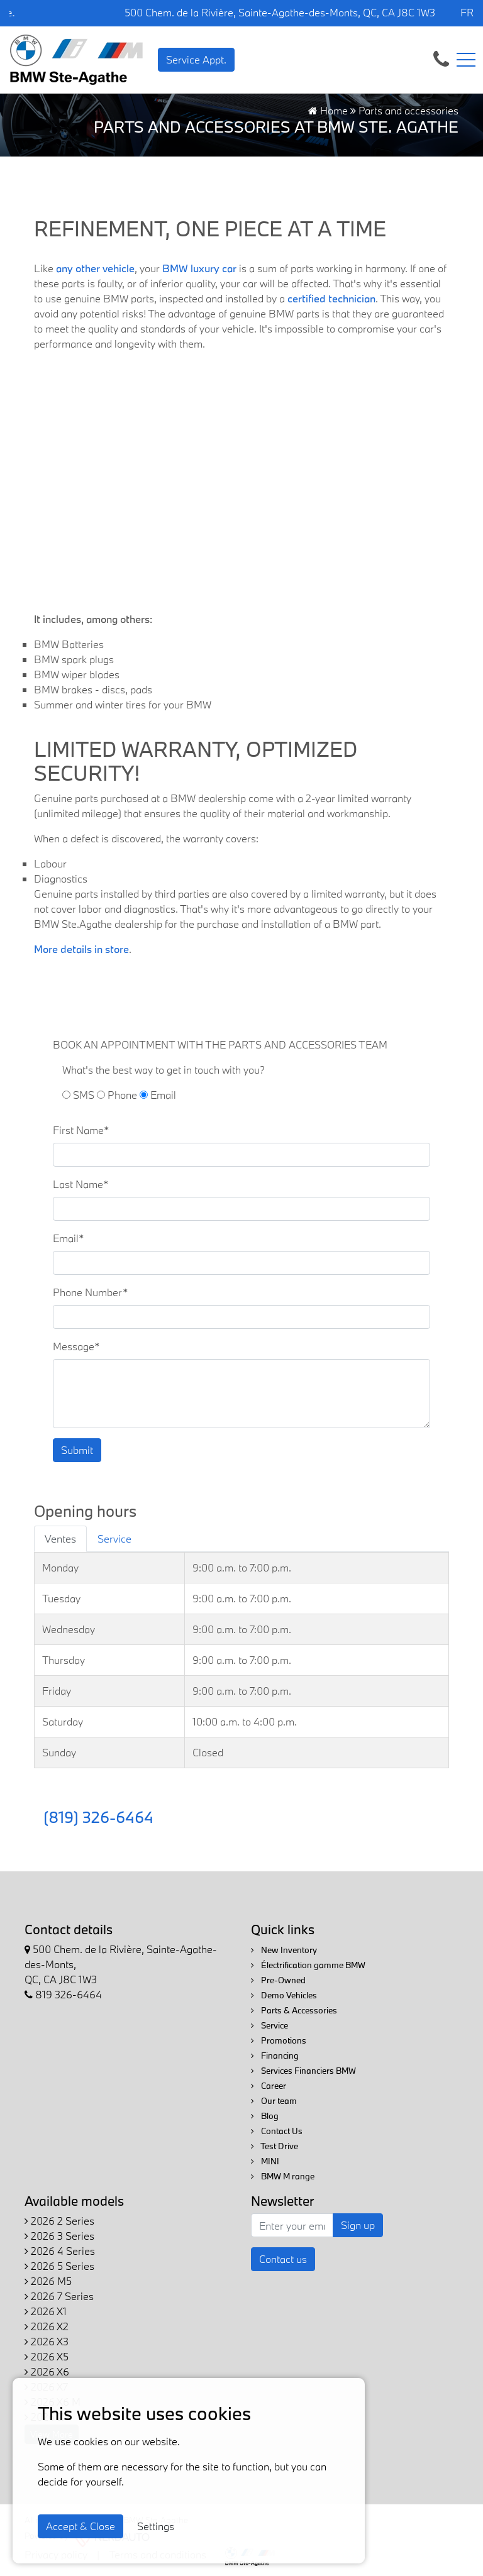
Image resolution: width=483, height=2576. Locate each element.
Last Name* (81, 1184)
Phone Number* (90, 1292)
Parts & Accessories (294, 2010)
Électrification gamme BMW (308, 1965)
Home (328, 110)
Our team (274, 2100)
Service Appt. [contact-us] (196, 59)
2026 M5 (48, 2280)
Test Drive (274, 2146)
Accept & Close (80, 2526)
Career (268, 2085)
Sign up (358, 2225)
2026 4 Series (60, 2250)
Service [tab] (114, 1538)
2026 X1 (46, 2311)
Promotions (278, 2040)
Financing (275, 2055)
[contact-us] (441, 58)
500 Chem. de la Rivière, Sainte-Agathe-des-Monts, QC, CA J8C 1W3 (280, 12)
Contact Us (277, 2131)
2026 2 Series (59, 2220)
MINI (265, 2161)
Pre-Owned (278, 1980)
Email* (68, 1238)
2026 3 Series (59, 2235)
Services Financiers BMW (303, 2070)
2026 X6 (47, 2371)
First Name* (81, 1130)
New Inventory (284, 1950)
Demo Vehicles (284, 1995)
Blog (265, 2116)
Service (269, 2025)
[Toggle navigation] (466, 60)
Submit (77, 1449)
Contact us (283, 2258)
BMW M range (282, 2176)
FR (467, 12)
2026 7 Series (59, 2296)
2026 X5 (47, 2356)
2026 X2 (47, 2326)
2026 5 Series (59, 2265)
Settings (155, 2526)
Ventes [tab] (60, 1538)
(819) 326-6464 (98, 1817)
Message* (76, 1346)
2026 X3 (47, 2341)
